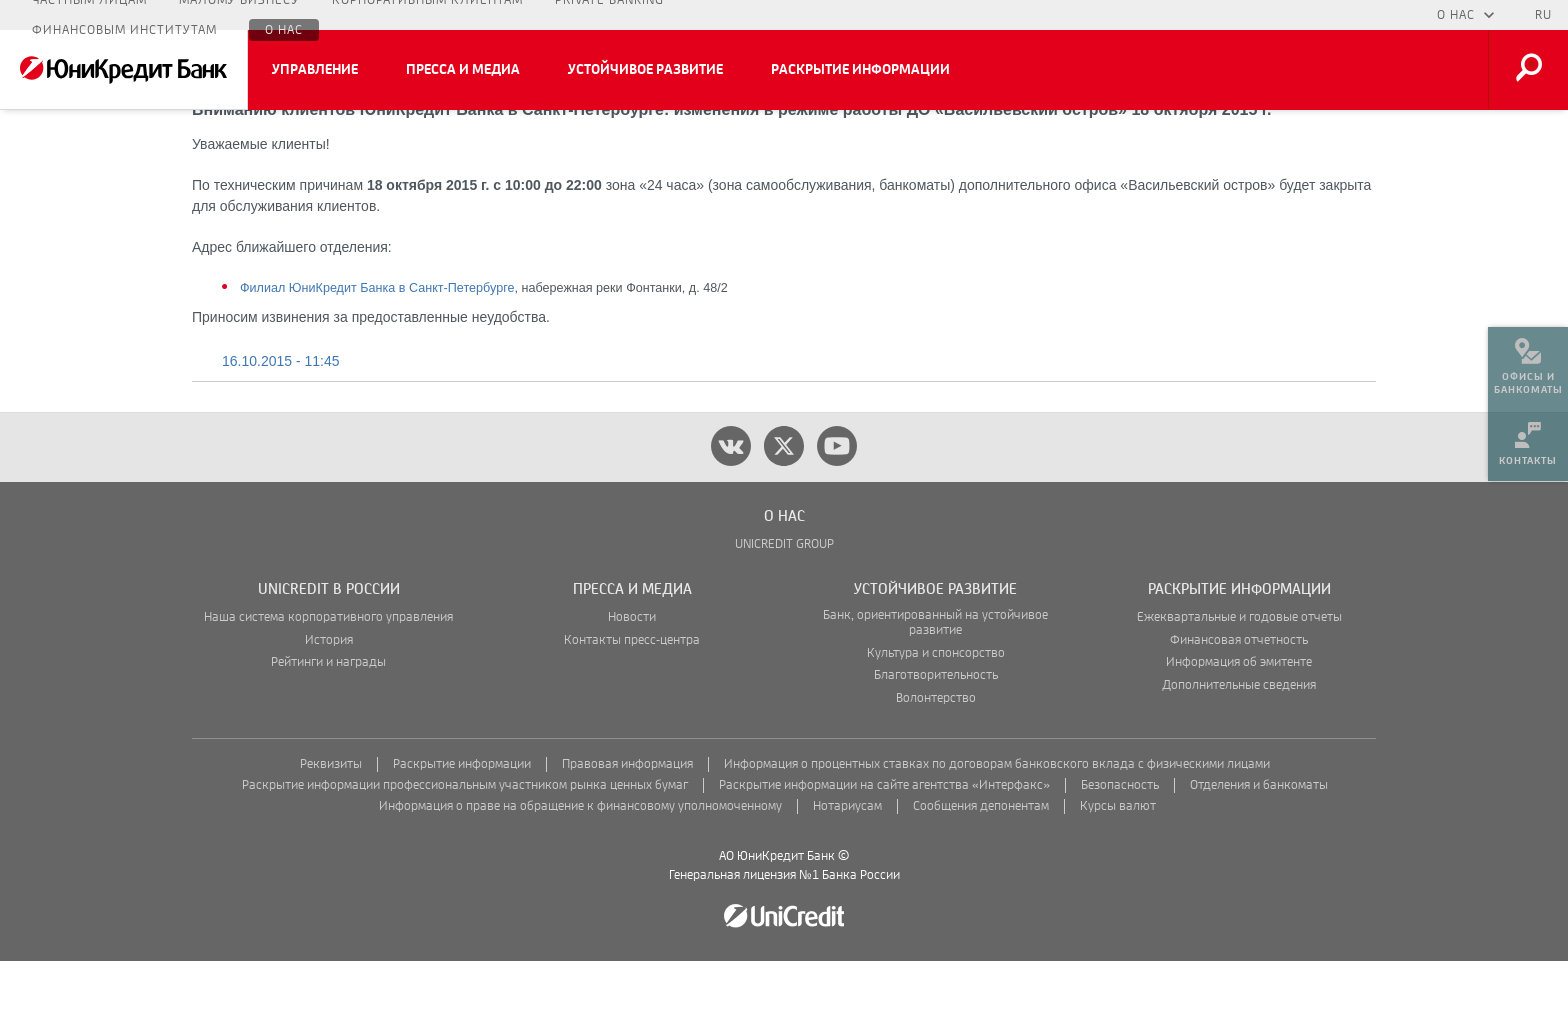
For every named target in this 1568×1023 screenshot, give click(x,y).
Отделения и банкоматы (1259, 847)
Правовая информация (627, 826)
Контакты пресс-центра (632, 702)
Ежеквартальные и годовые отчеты (1239, 679)
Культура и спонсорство (936, 715)
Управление (315, 70)
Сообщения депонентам (981, 868)
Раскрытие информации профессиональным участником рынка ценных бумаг (465, 847)
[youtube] (837, 508)
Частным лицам (89, 15)
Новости (632, 679)
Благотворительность (936, 737)
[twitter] (784, 508)
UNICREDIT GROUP (784, 606)
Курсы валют (1118, 868)
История (329, 702)
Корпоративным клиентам (427, 15)
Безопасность (1120, 847)
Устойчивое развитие (645, 70)
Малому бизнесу (239, 15)
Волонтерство (936, 760)
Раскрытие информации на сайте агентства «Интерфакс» (884, 847)
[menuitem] (1528, 360)
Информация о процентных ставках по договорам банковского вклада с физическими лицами (997, 826)
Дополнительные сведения (1239, 747)
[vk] (731, 508)
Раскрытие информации (860, 70)
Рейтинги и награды (328, 724)
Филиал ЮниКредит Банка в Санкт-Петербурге (377, 350)
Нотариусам (847, 868)
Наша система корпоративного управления (328, 679)
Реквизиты (331, 826)
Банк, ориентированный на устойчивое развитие (935, 685)
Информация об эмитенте (1239, 724)
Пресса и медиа (463, 70)
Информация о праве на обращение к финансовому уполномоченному (580, 868)
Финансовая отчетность (1239, 702)
